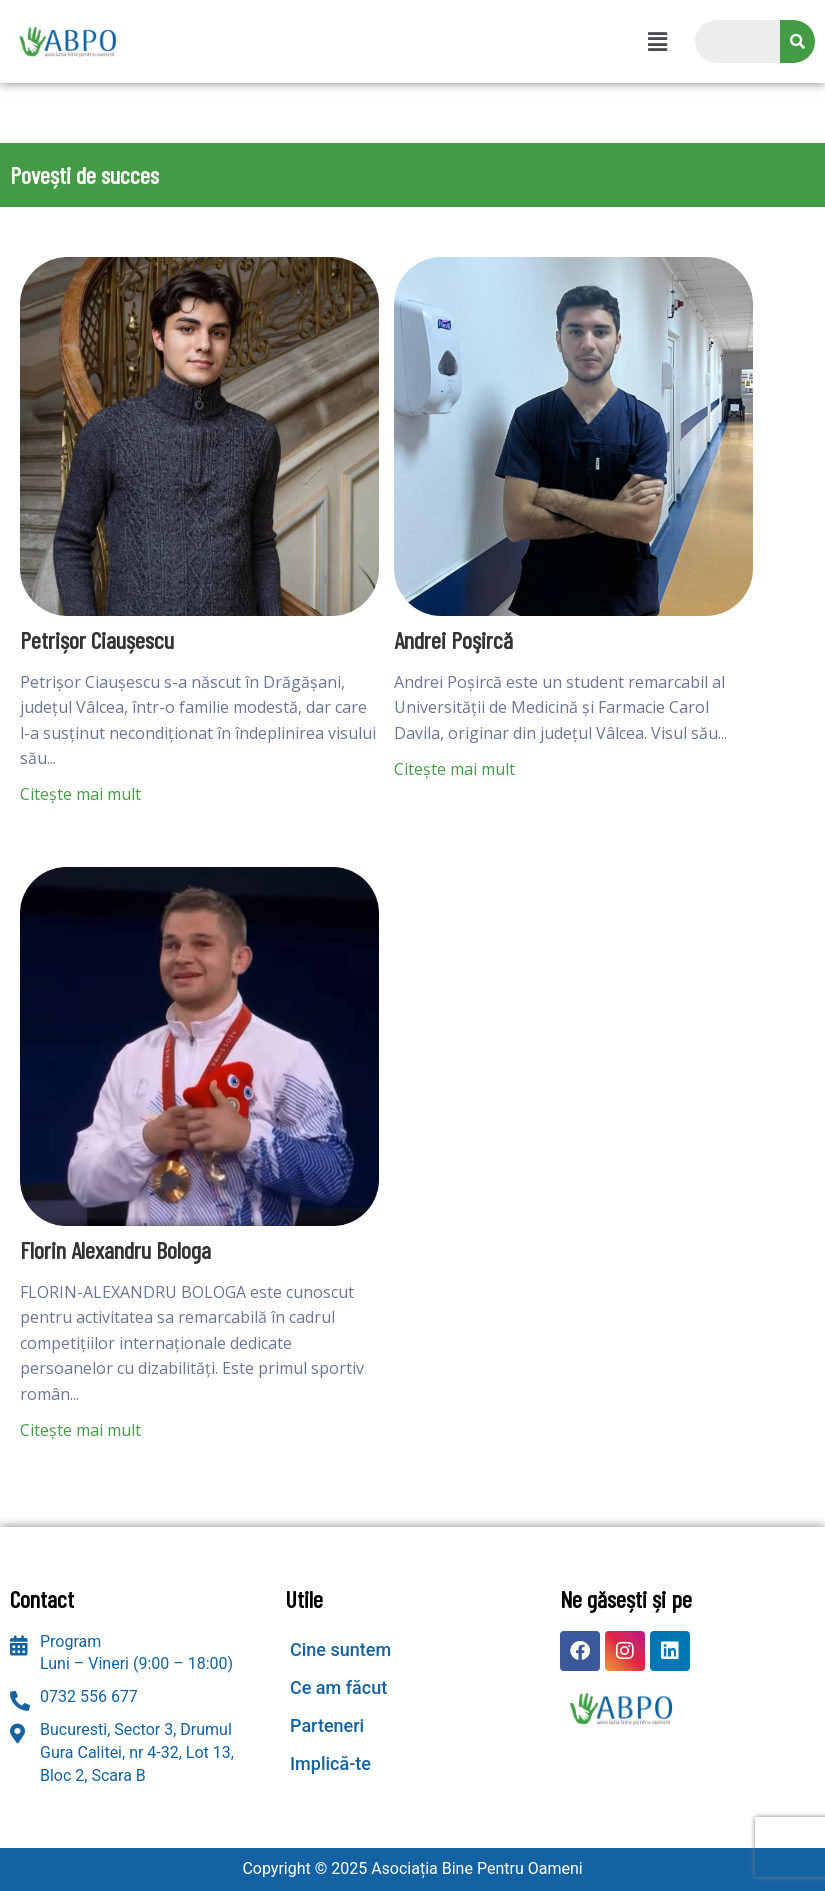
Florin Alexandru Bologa (115, 1250)
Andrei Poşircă (453, 640)
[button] (657, 41)
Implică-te (330, 1763)
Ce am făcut (338, 1687)
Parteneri (327, 1725)
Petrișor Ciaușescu (97, 640)
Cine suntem (340, 1649)
